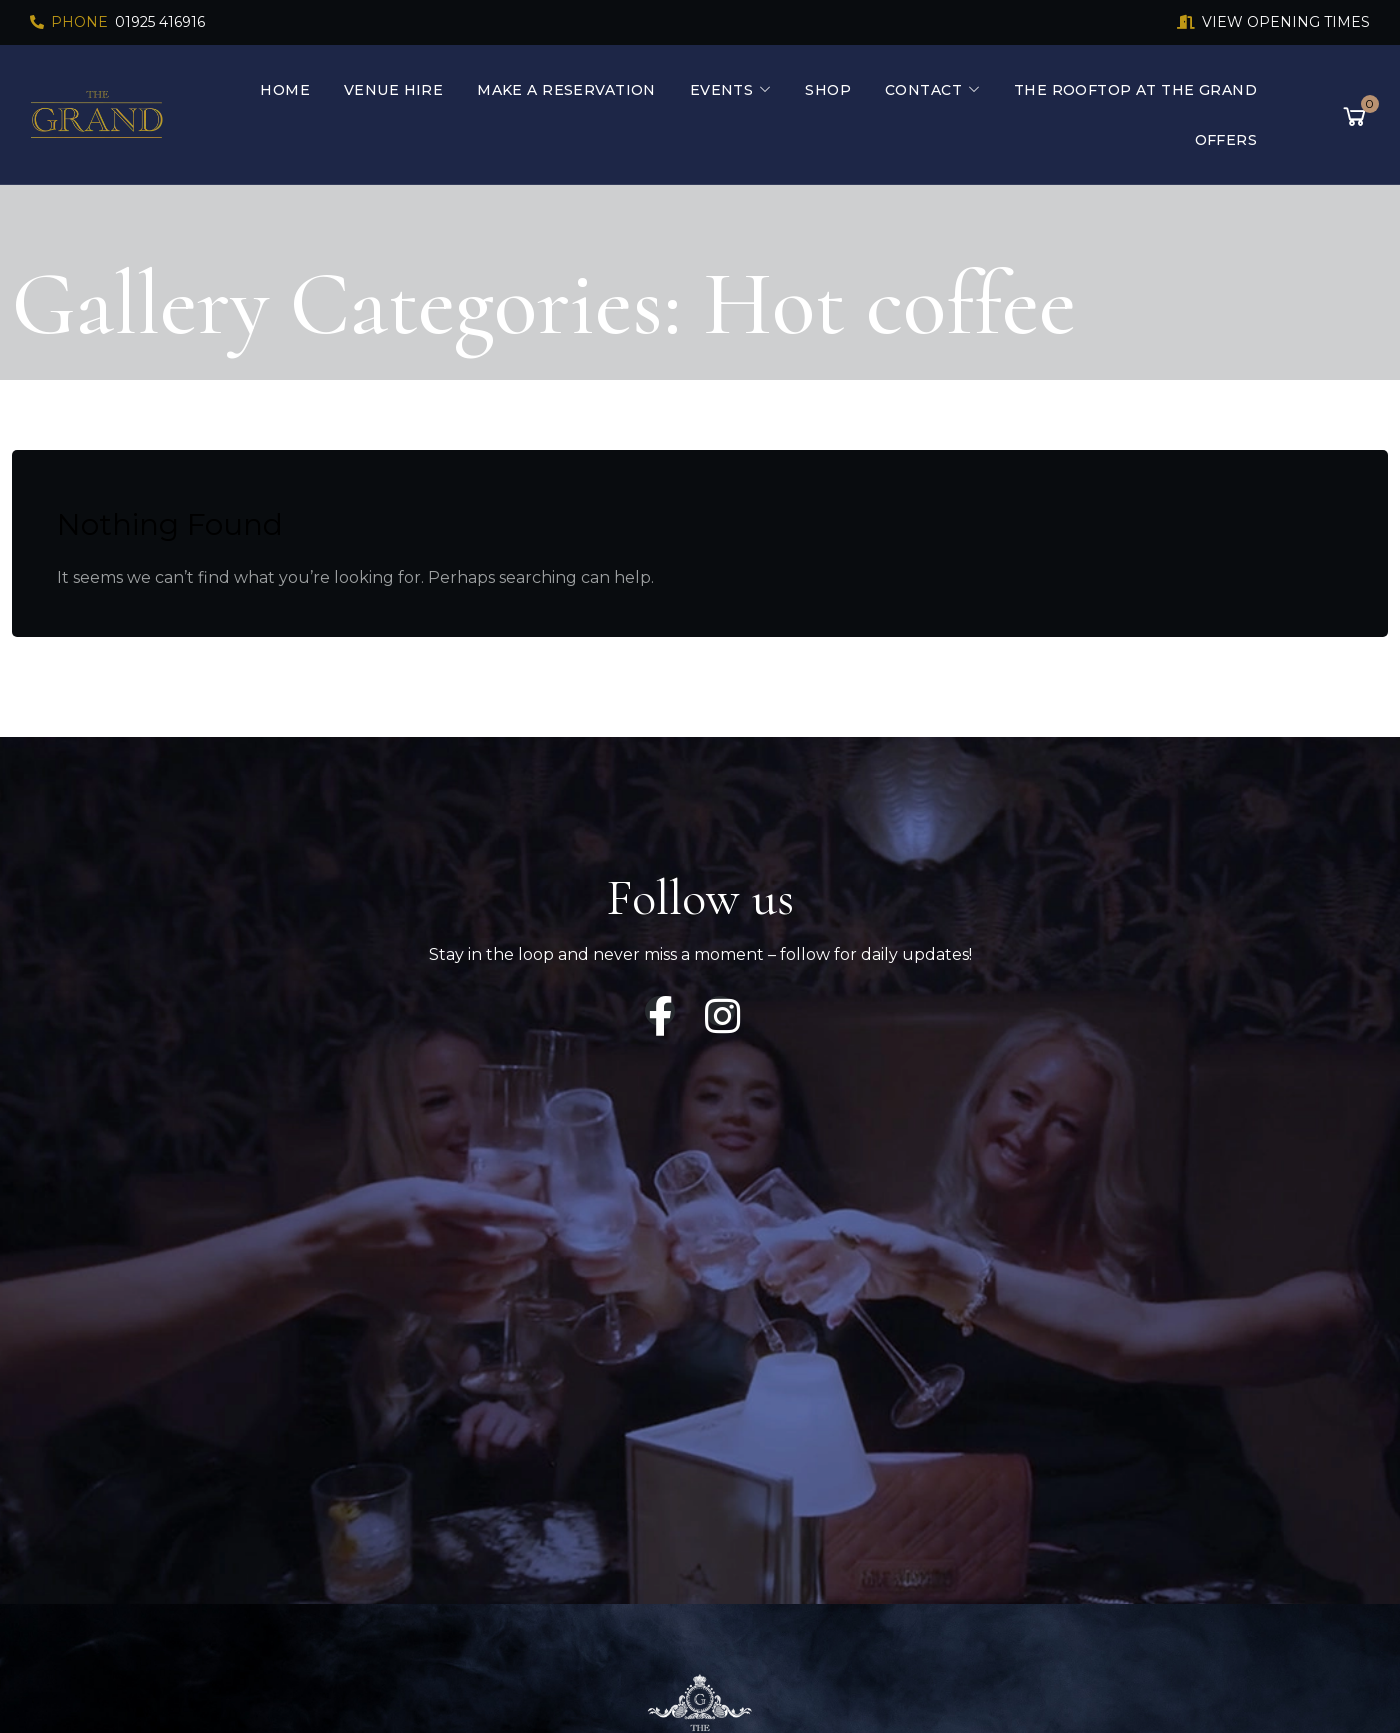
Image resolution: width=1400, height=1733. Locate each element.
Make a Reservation (566, 90)
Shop (828, 90)
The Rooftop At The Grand (1135, 90)
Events (722, 90)
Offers (1226, 140)
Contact (923, 90)
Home (285, 90)
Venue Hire (393, 90)
